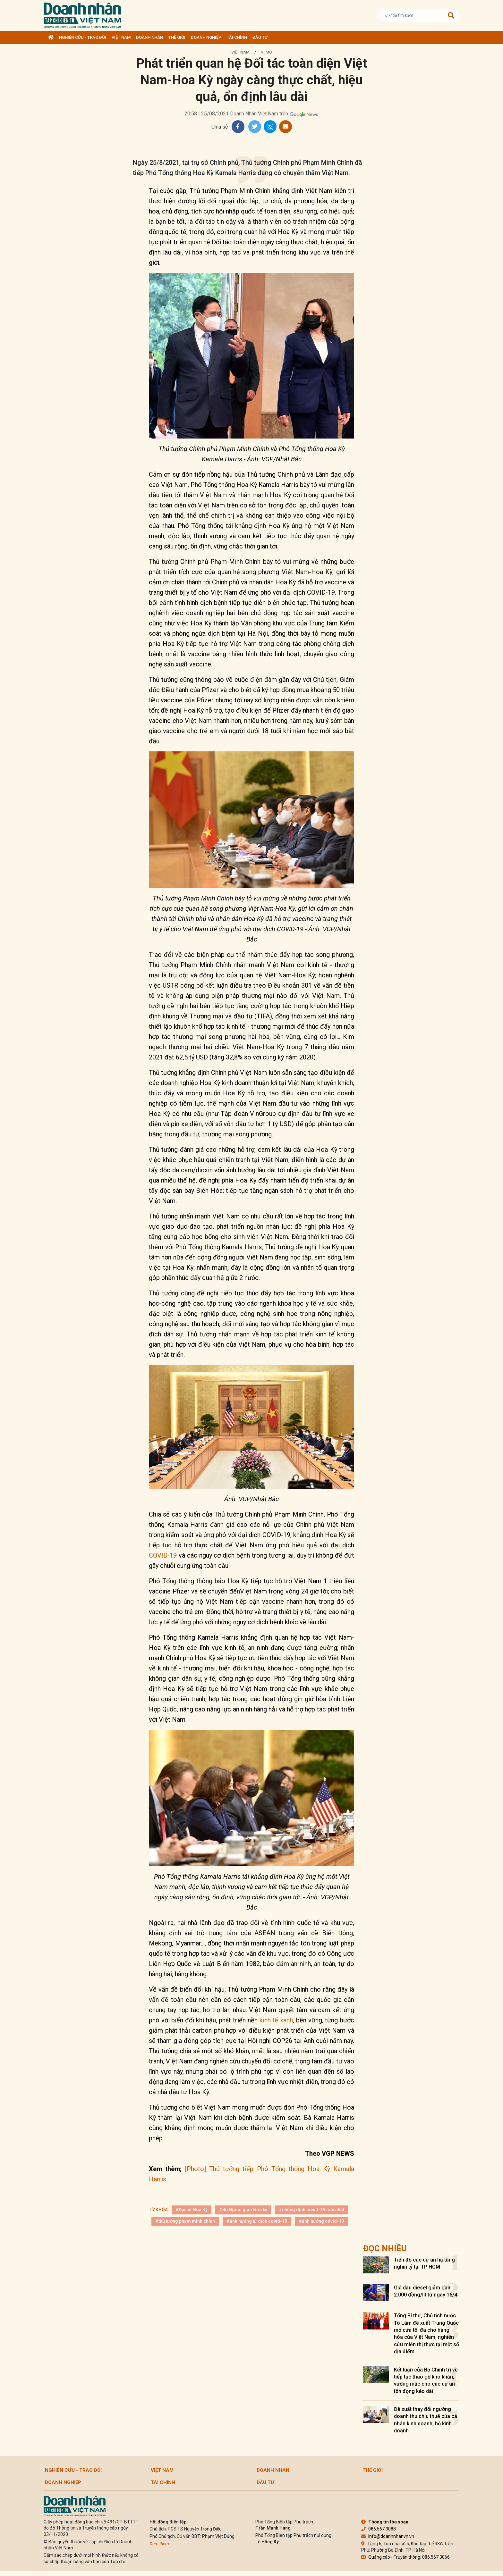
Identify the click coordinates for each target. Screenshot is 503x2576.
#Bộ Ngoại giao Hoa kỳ (243, 2209)
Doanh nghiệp (206, 37)
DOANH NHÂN (149, 37)
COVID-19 (163, 1555)
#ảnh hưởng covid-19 (321, 2221)
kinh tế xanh (275, 2020)
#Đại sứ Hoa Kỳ (191, 2209)
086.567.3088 (378, 2528)
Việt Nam (121, 37)
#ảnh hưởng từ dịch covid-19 (256, 2221)
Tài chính (237, 37)
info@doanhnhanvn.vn (387, 2536)
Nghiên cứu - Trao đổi (82, 37)
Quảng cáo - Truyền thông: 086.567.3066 (405, 2557)
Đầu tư (260, 37)
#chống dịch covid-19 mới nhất (311, 2209)
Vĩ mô (266, 52)
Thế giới (176, 37)
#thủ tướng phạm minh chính (185, 2221)
